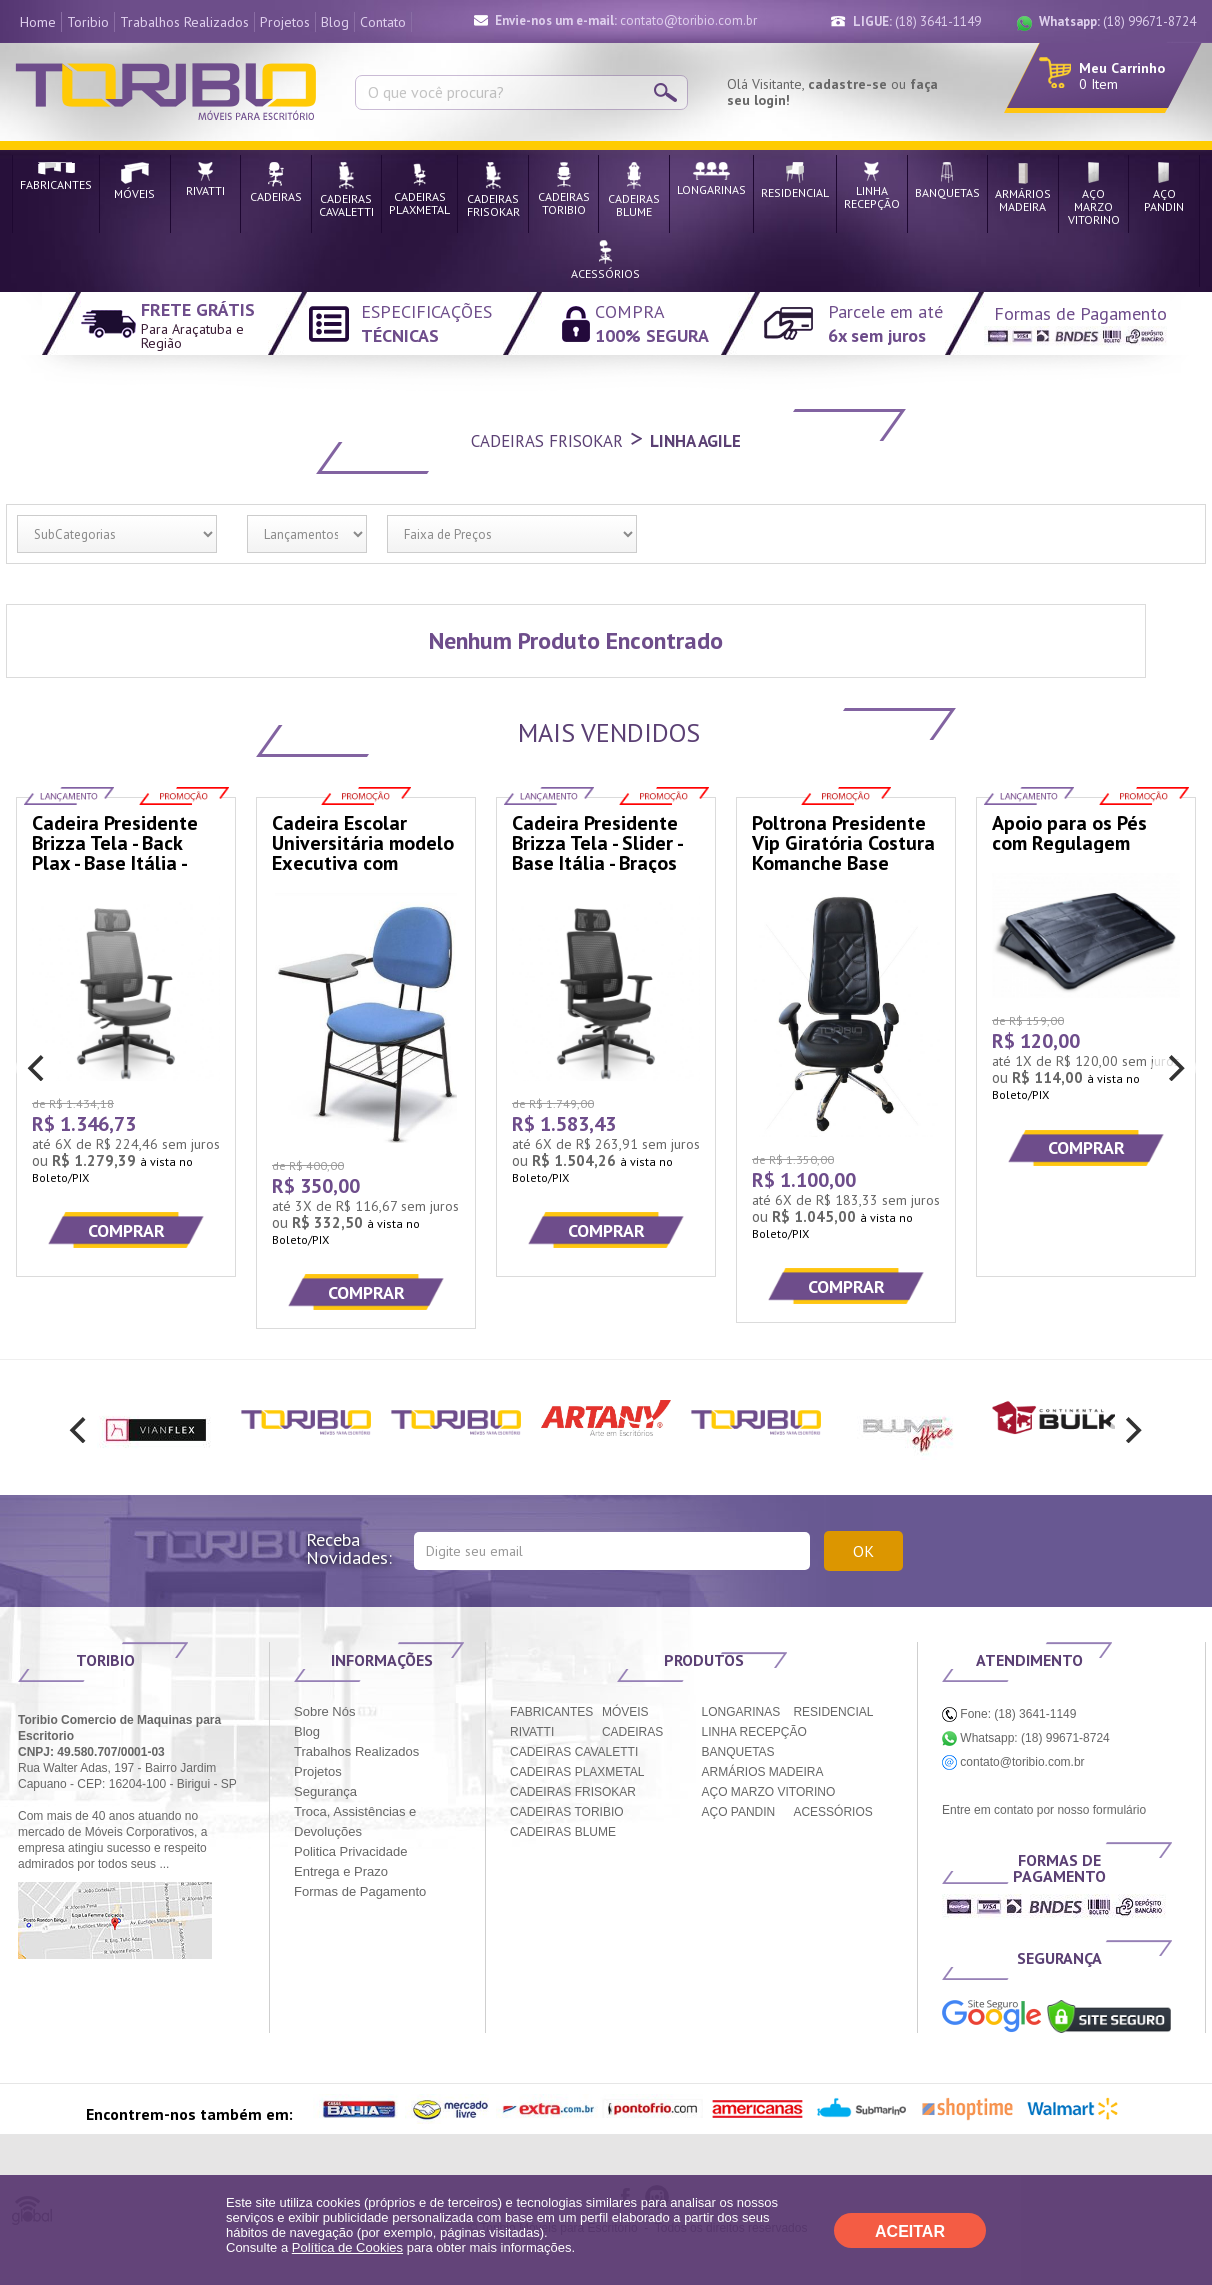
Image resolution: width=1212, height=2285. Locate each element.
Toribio (88, 22)
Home (38, 22)
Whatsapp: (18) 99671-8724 (1026, 1738)
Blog (335, 22)
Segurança (325, 1791)
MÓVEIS (625, 1712)
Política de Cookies (347, 2247)
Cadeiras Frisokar (547, 441)
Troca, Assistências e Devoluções (355, 1821)
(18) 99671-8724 (1117, 21)
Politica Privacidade (350, 1851)
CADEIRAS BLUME (563, 1832)
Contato (383, 22)
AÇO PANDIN (739, 1812)
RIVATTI (532, 1732)
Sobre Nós (324, 1711)
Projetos (285, 22)
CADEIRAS (632, 1732)
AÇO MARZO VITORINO (769, 1792)
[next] (1174, 1068)
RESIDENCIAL (833, 1712)
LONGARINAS (741, 1712)
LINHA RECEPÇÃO (754, 1732)
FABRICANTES (551, 1712)
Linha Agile (695, 441)
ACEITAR (910, 2231)
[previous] (38, 1068)
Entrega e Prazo (341, 1871)
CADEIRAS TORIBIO (567, 1812)
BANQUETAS (738, 1752)
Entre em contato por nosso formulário (1044, 1810)
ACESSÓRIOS (832, 1812)
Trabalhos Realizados (184, 22)
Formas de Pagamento (360, 1891)
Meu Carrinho (1122, 68)
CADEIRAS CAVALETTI (574, 1752)
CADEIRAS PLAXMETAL (577, 1772)
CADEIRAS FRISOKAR (573, 1792)
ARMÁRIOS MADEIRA (763, 1772)
